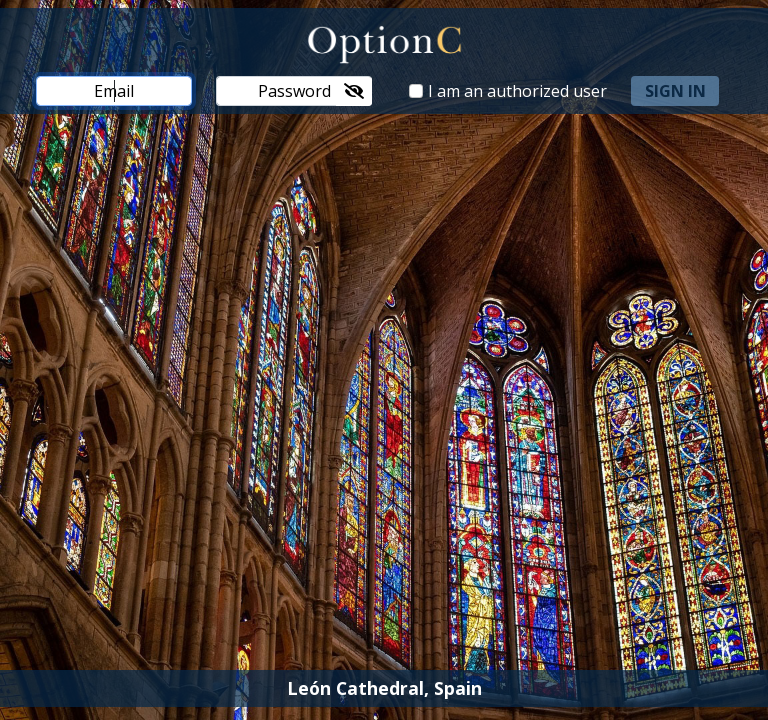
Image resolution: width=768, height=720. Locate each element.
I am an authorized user (517, 91)
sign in (675, 91)
